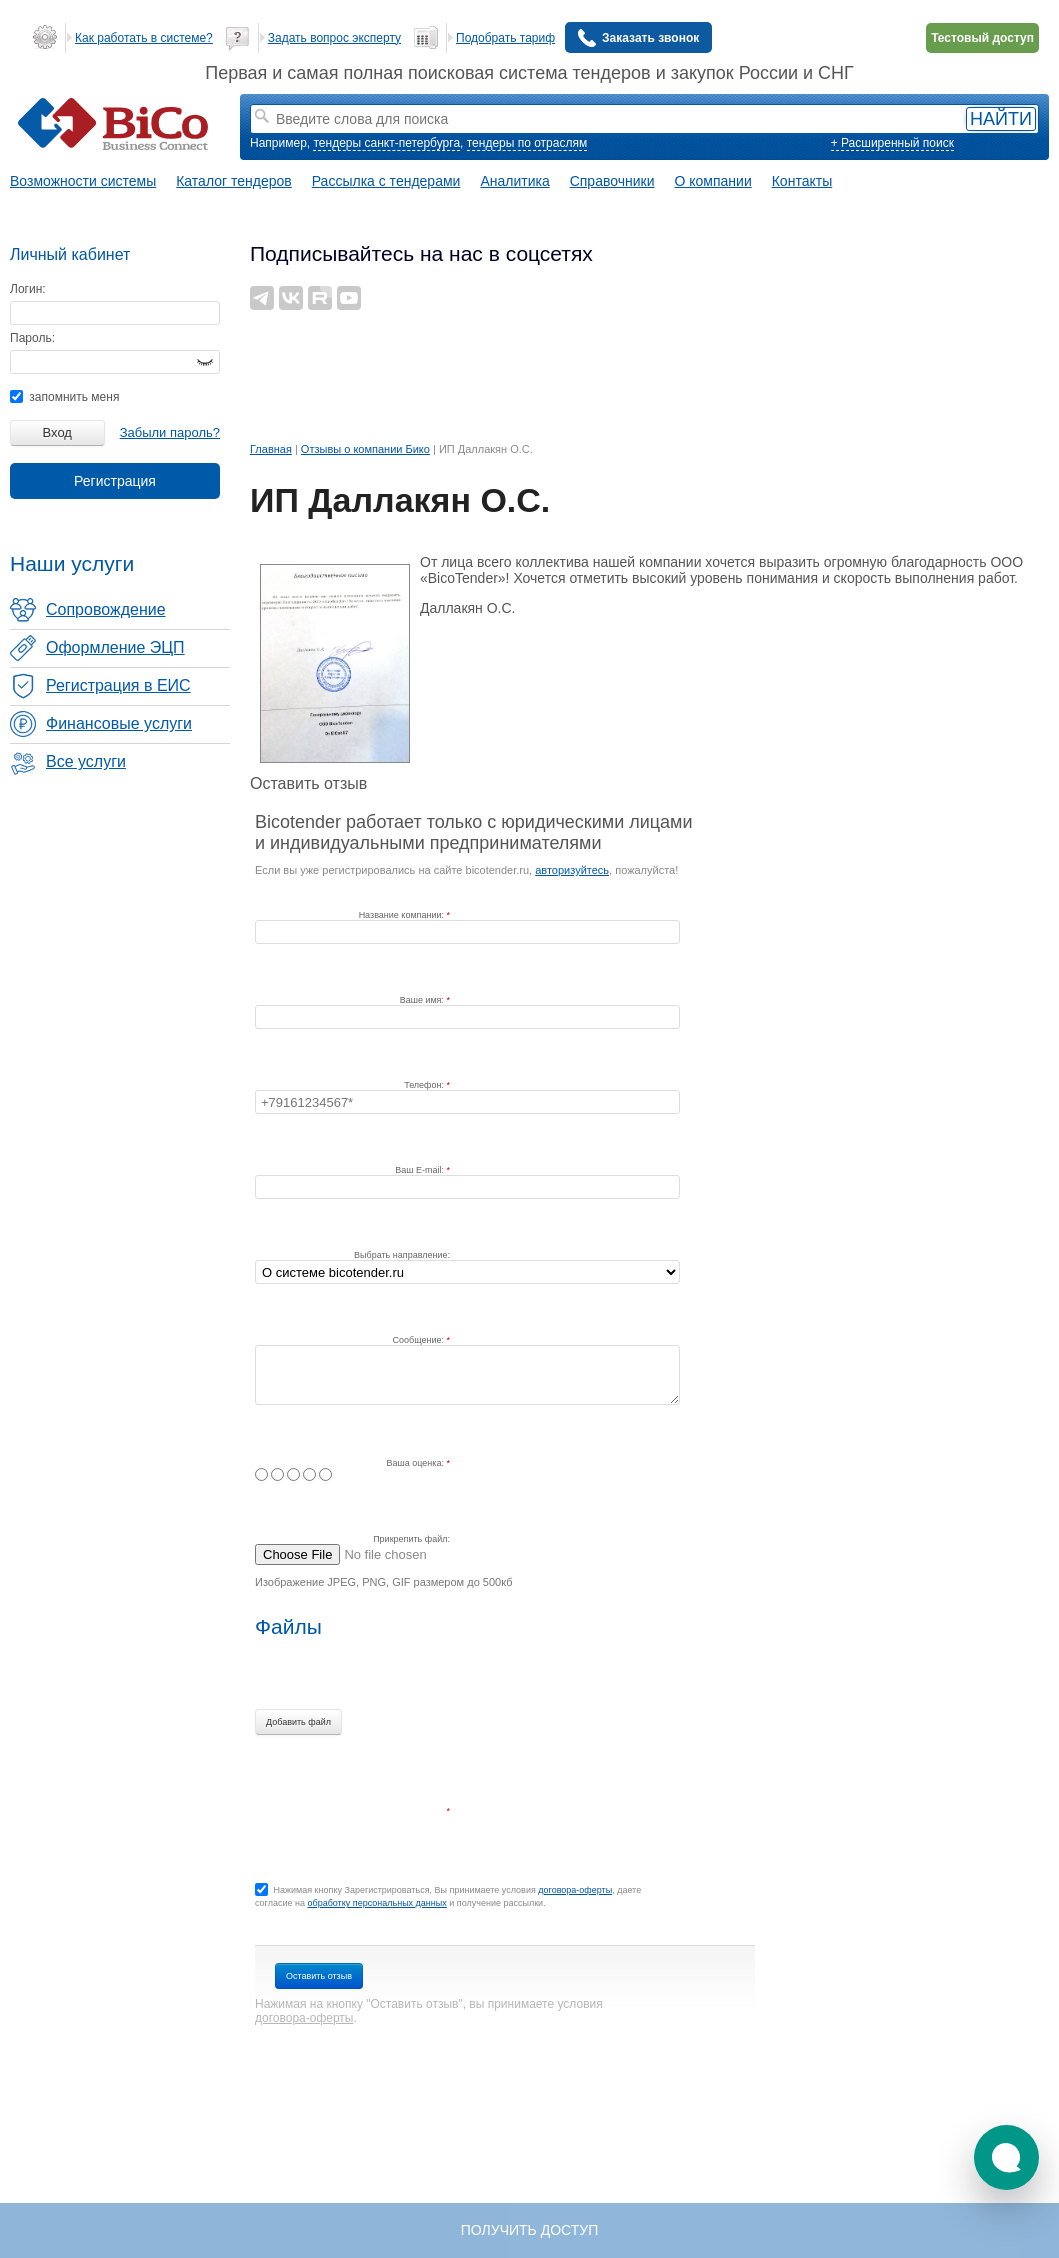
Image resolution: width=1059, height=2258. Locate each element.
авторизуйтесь (572, 870)
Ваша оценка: (417, 1463)
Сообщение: (420, 1340)
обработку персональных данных (376, 1903)
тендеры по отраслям (527, 143)
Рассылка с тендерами (386, 181)
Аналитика (514, 181)
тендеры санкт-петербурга (386, 143)
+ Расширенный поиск (892, 143)
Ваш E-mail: (420, 1170)
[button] (1006, 2157)
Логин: (28, 289)
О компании (713, 181)
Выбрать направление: (402, 1255)
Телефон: (425, 1085)
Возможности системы (83, 181)
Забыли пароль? (170, 432)
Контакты (802, 181)
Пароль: (32, 338)
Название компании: (403, 915)
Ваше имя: (423, 1000)
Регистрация (115, 481)
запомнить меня (64, 397)
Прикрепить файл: (411, 1539)
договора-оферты (575, 1890)
